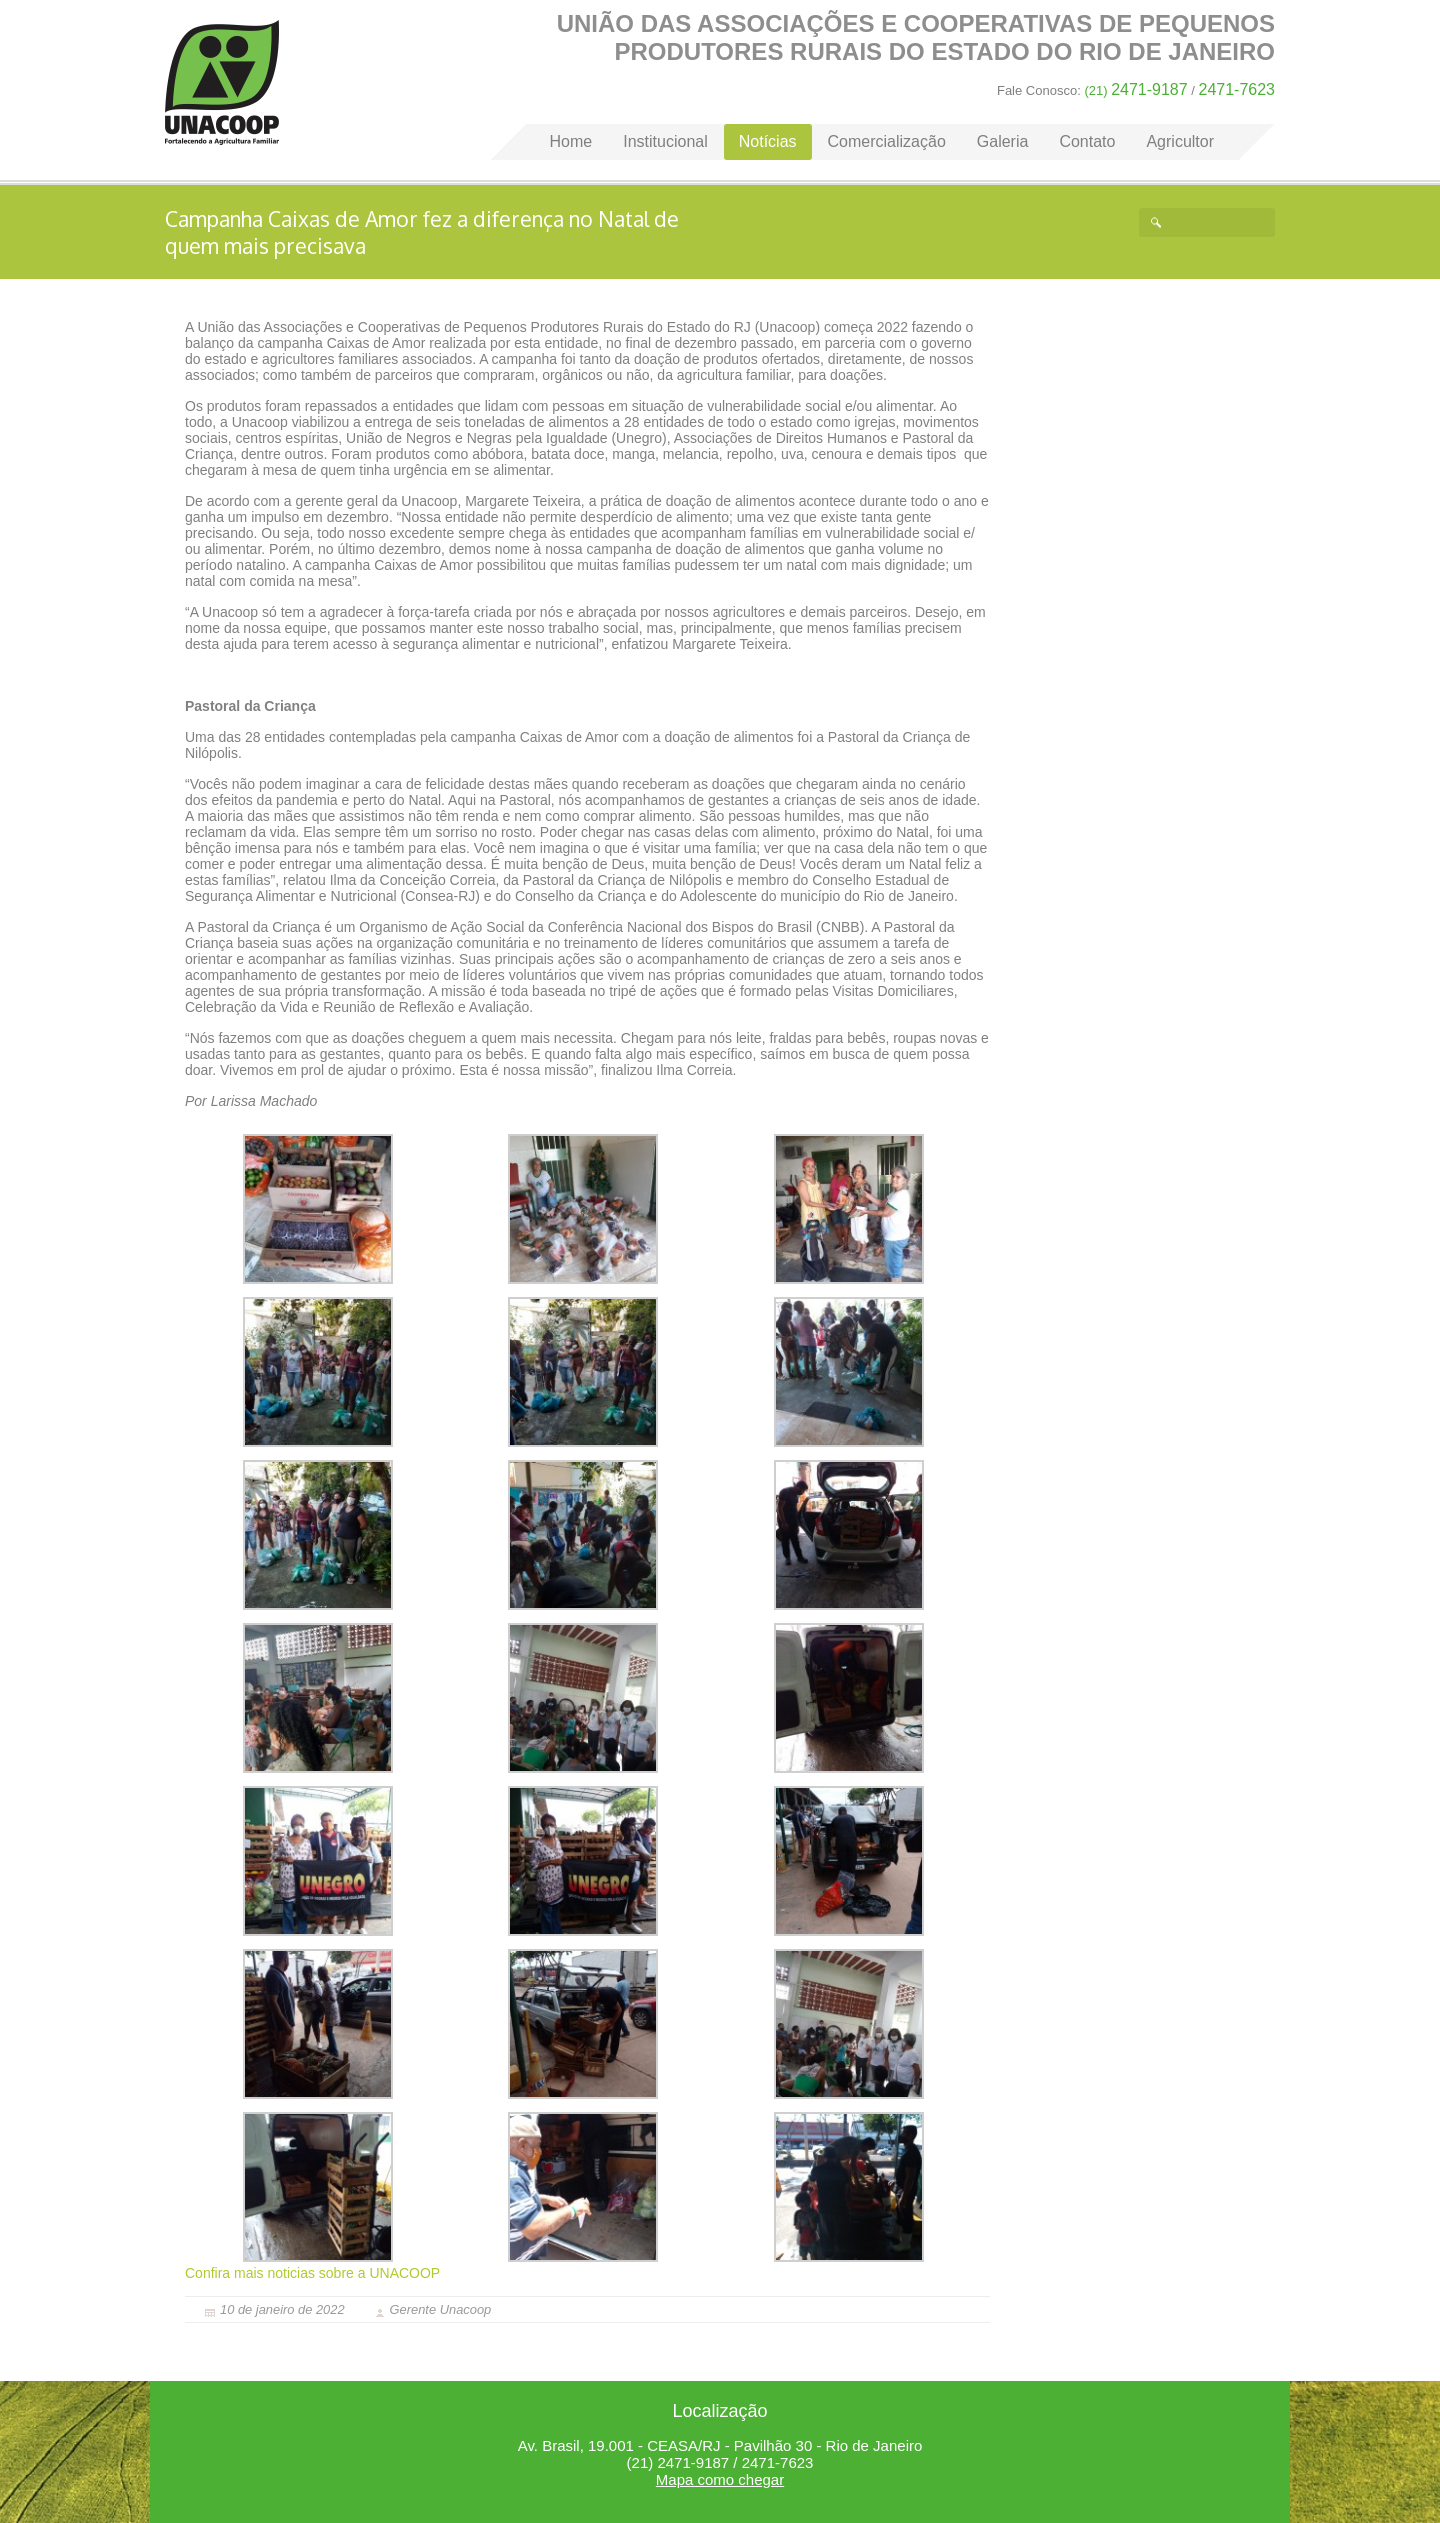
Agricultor (1180, 141)
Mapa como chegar (720, 2479)
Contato (1087, 141)
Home (222, 82)
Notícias (768, 141)
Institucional (665, 141)
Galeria (1003, 141)
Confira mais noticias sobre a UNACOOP (312, 2273)
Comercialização (887, 141)
